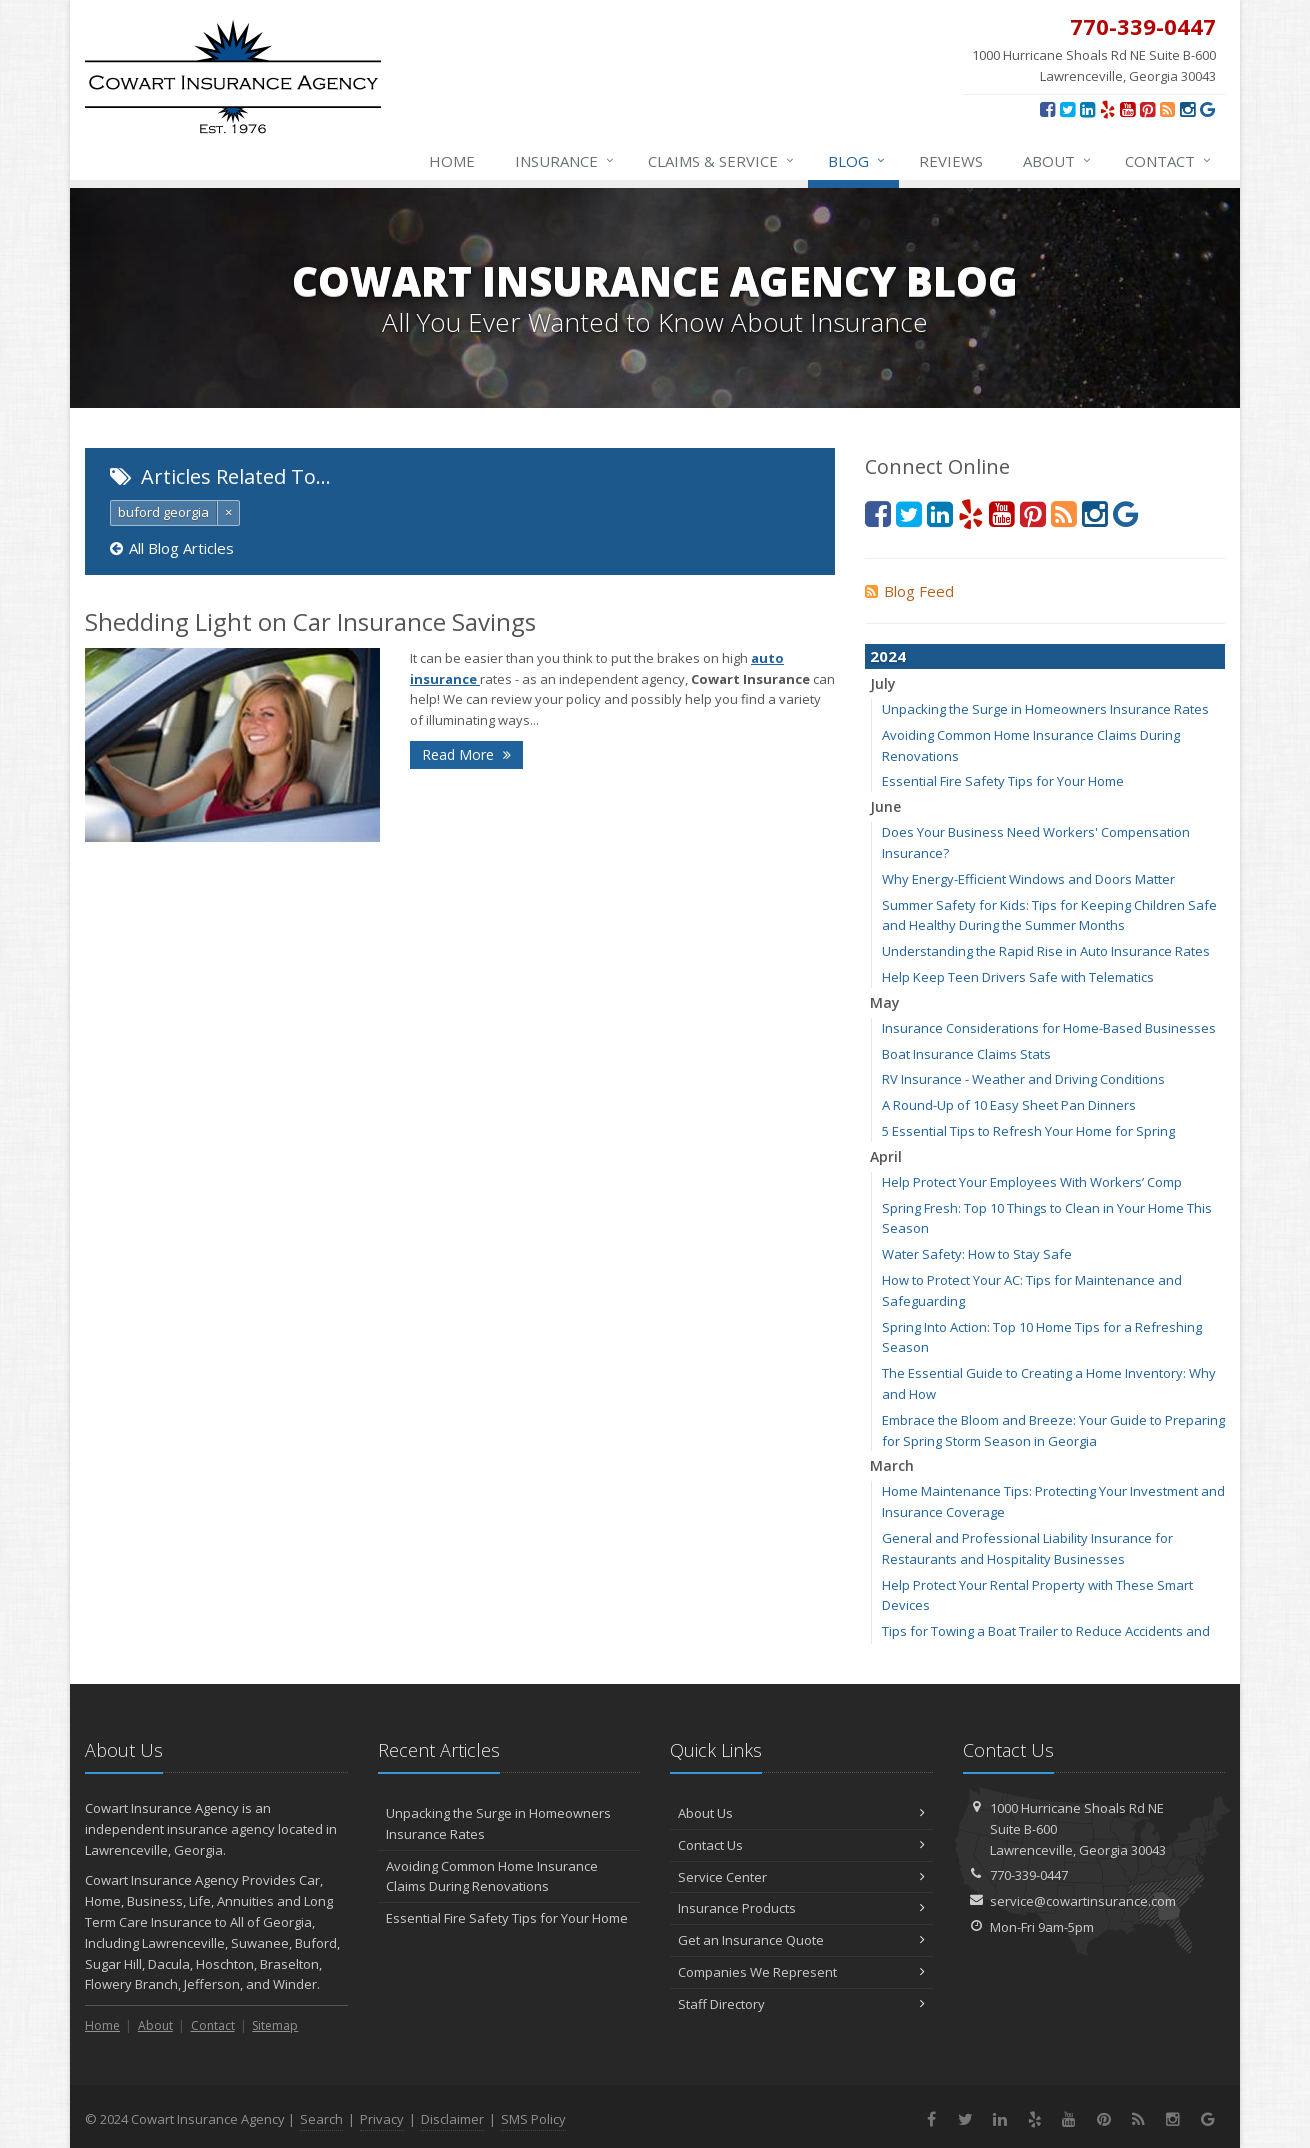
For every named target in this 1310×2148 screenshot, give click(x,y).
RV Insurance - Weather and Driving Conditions (1023, 1079)
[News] (1167, 109)
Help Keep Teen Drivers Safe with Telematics (1018, 977)
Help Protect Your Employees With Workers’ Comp (1032, 1182)
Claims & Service (722, 161)
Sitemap (275, 2025)
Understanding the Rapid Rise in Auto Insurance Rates (1046, 951)
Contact (1169, 161)
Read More (466, 754)
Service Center (801, 1877)
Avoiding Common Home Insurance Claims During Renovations (492, 1876)
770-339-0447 (1029, 1875)
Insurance (565, 161)
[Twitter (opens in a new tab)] (1067, 109)
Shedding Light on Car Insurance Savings (310, 621)
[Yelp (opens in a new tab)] (1107, 109)
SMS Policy (533, 2119)
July (883, 683)
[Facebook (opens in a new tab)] (1047, 109)
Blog (857, 161)
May (885, 1002)
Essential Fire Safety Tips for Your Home (1003, 781)
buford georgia (163, 512)
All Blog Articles (172, 548)
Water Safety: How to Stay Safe (977, 1254)
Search (321, 2119)
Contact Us (801, 1845)
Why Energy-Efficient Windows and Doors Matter (1028, 879)
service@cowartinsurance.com (1083, 1901)
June (885, 806)
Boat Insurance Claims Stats (966, 1054)
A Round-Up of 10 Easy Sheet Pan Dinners (1009, 1105)
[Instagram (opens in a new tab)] (1187, 109)
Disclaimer (452, 2119)
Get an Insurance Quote (801, 1940)
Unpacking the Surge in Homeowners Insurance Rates (1045, 709)
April (886, 1156)
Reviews (951, 161)
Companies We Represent (801, 1972)
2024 (888, 656)
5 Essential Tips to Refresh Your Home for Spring (1028, 1131)
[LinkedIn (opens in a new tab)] (1087, 109)
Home (452, 161)
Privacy (382, 2119)
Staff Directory (801, 2004)
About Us (801, 1813)
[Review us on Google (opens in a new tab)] (1207, 109)
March (892, 1465)
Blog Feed (909, 591)
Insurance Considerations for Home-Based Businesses (1049, 1028)
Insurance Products (801, 1908)
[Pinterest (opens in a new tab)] (1147, 109)
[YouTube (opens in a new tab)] (1127, 109)
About (1058, 161)
